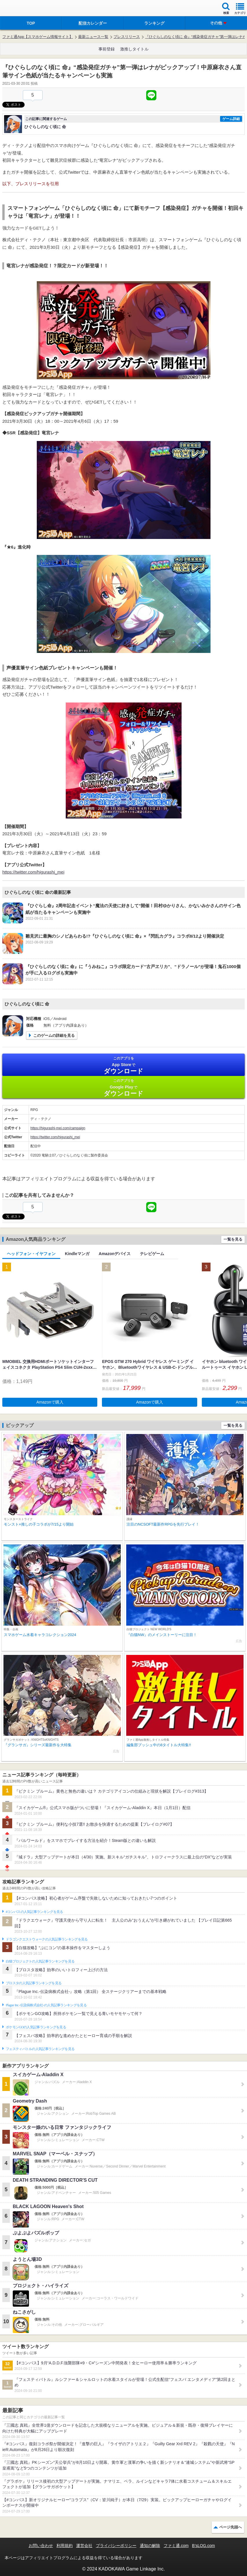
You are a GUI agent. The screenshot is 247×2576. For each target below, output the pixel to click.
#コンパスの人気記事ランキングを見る (34, 1912)
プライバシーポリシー (116, 2545)
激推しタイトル (134, 49)
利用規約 (64, 2545)
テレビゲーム (152, 1253)
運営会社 (84, 2545)
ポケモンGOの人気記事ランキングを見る (36, 2027)
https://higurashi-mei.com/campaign (57, 1128)
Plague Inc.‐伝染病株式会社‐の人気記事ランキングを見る (46, 2005)
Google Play (123, 1087)
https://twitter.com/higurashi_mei (33, 871)
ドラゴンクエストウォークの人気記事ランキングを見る (47, 1939)
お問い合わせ (41, 2545)
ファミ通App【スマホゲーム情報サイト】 (37, 37)
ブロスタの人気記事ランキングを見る (33, 1983)
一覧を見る (233, 1239)
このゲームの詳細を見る (54, 1035)
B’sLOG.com (203, 2545)
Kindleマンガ (77, 1253)
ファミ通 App (21, 8)
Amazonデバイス (115, 1253)
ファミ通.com (176, 2545)
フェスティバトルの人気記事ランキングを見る (40, 2049)
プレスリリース (127, 37)
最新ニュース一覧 (93, 37)
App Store (123, 1065)
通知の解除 (150, 2545)
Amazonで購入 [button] (49, 1402)
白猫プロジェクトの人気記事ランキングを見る (40, 1961)
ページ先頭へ (230, 2527)
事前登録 (106, 49)
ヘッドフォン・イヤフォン (31, 1253)
